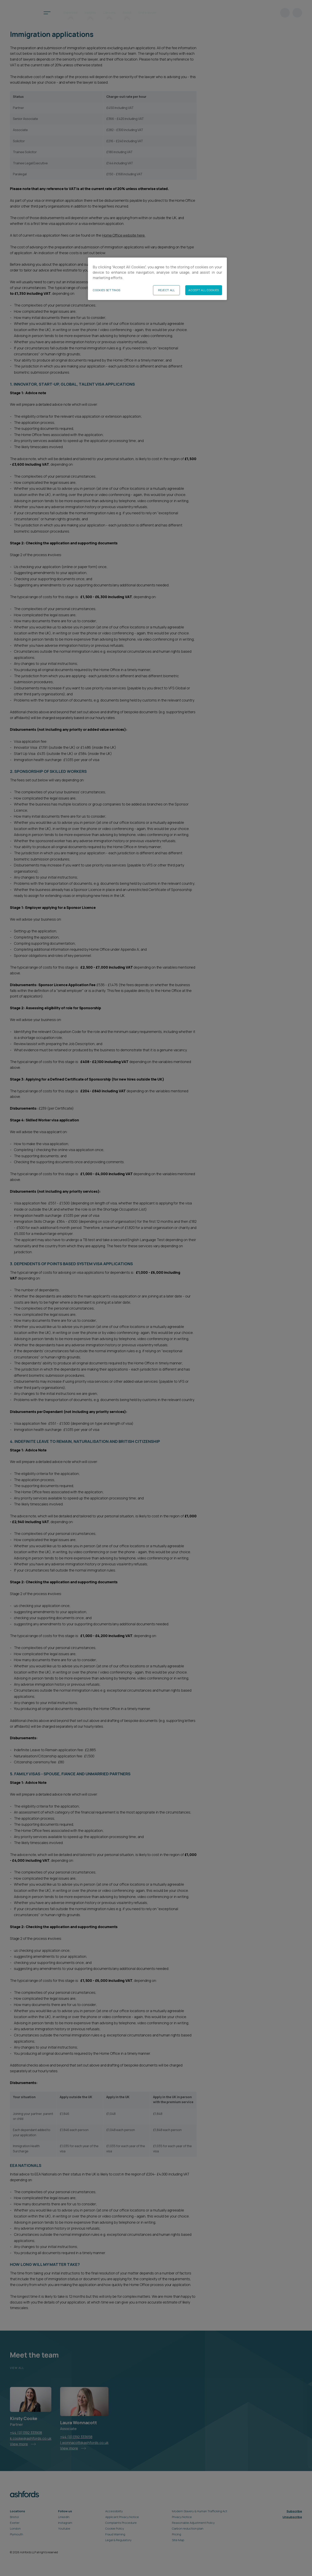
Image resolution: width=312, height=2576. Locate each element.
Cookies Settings (106, 290)
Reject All (166, 290)
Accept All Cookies (203, 290)
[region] (157, 279)
